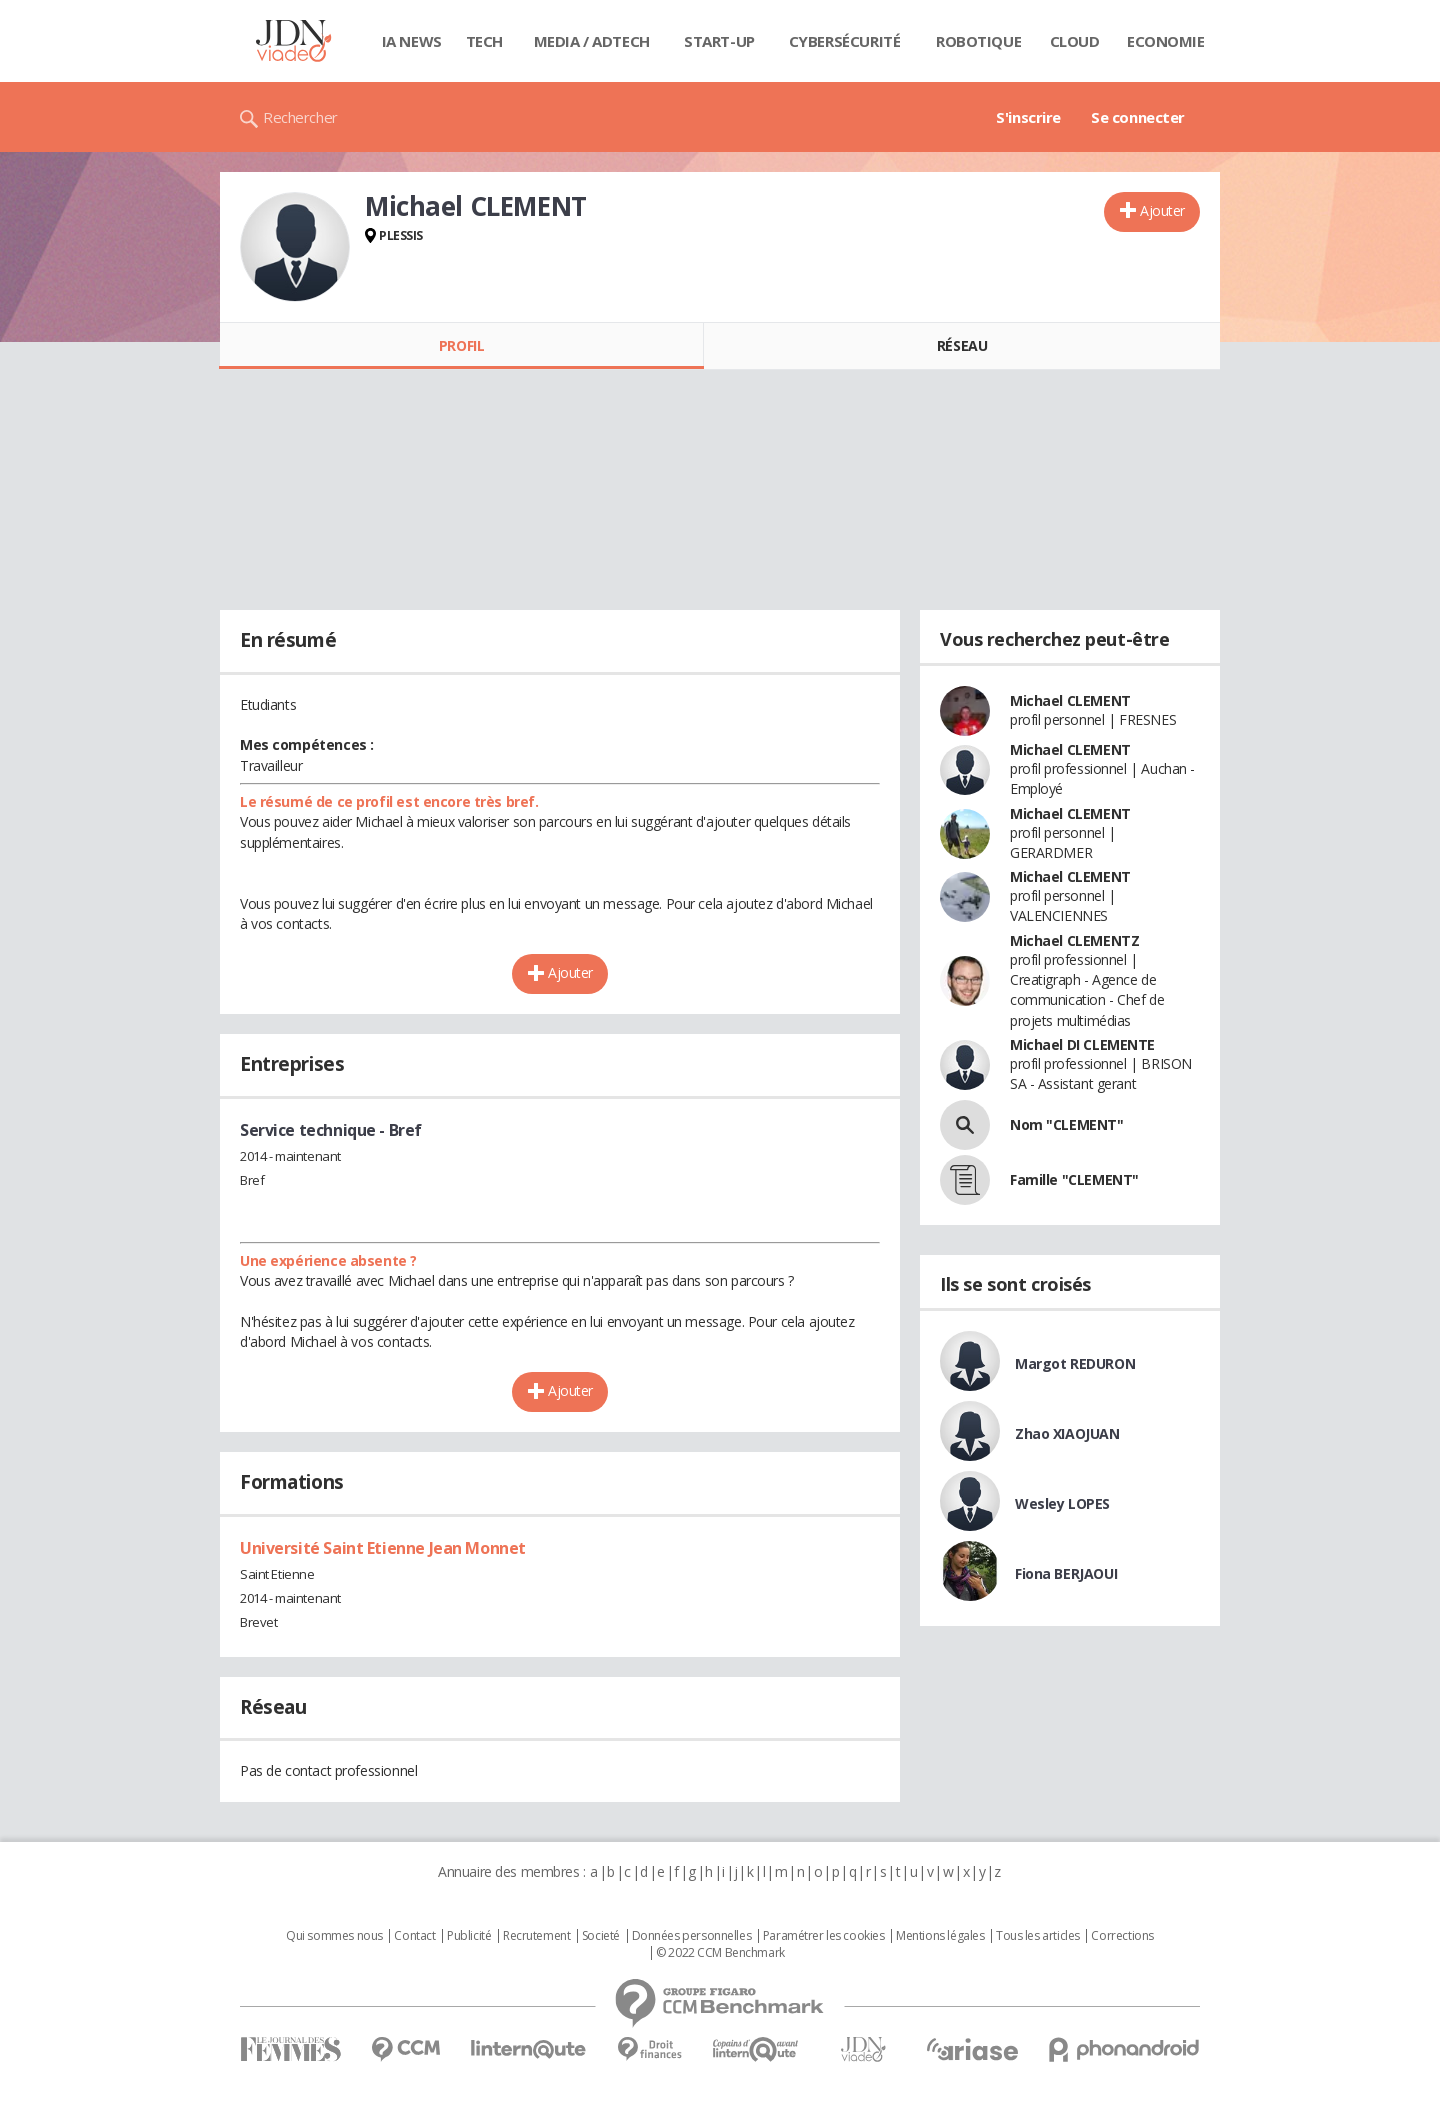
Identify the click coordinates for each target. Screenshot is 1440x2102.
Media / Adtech (592, 41)
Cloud (1075, 41)
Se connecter (1138, 117)
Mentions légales (940, 1936)
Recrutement (536, 1936)
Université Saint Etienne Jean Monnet (383, 1548)
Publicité (469, 1936)
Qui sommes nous (334, 1936)
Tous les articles (1038, 1936)
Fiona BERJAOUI (1066, 1573)
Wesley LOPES (1062, 1503)
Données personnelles (692, 1936)
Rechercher (300, 117)
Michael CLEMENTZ (1074, 940)
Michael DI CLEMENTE (1082, 1044)
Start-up (719, 41)
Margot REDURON (1075, 1363)
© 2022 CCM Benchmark (720, 1953)
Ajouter (1162, 210)
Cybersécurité (845, 41)
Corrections (1122, 1936)
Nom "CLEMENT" (1067, 1124)
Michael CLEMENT (1070, 700)
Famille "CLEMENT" (1074, 1179)
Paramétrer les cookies (824, 1936)
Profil (461, 345)
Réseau (962, 345)
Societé (601, 1936)
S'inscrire (1028, 117)
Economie (1166, 41)
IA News (412, 41)
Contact (414, 1936)
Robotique (978, 41)
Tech (484, 41)
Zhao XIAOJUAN (1067, 1433)
